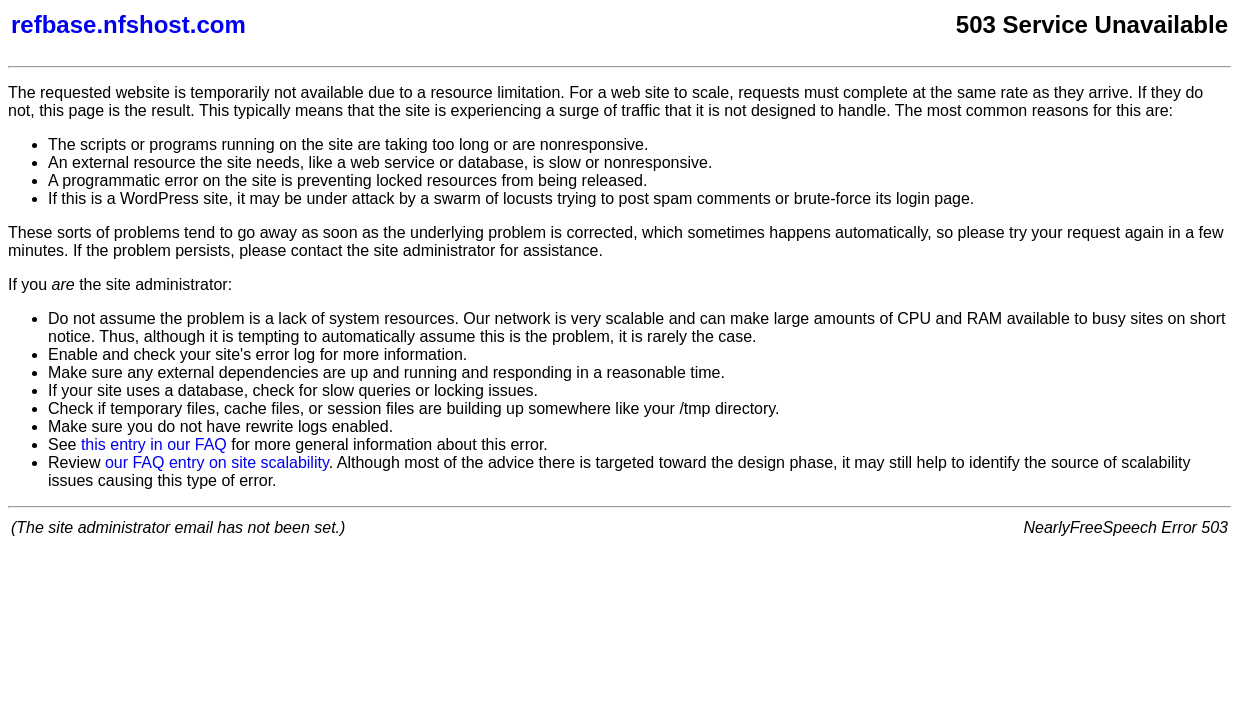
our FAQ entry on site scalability (217, 462)
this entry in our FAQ (154, 444)
